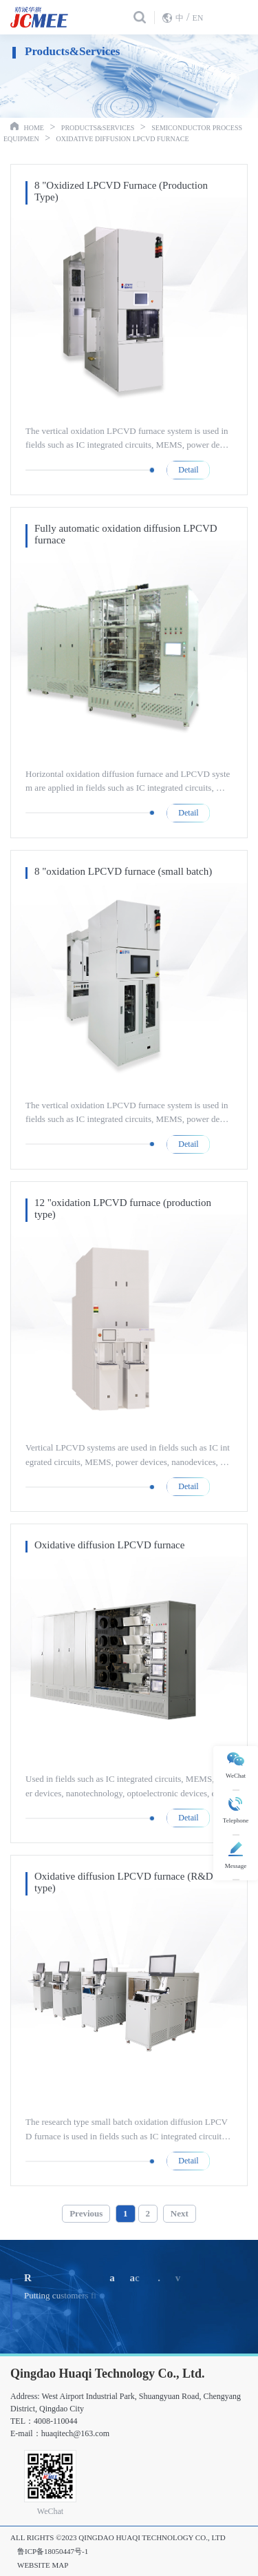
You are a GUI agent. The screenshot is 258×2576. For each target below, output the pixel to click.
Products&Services (97, 128)
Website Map (42, 2565)
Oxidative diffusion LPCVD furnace (122, 139)
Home (34, 128)
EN (197, 18)
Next (180, 2213)
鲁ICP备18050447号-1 (52, 2551)
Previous (86, 2213)
